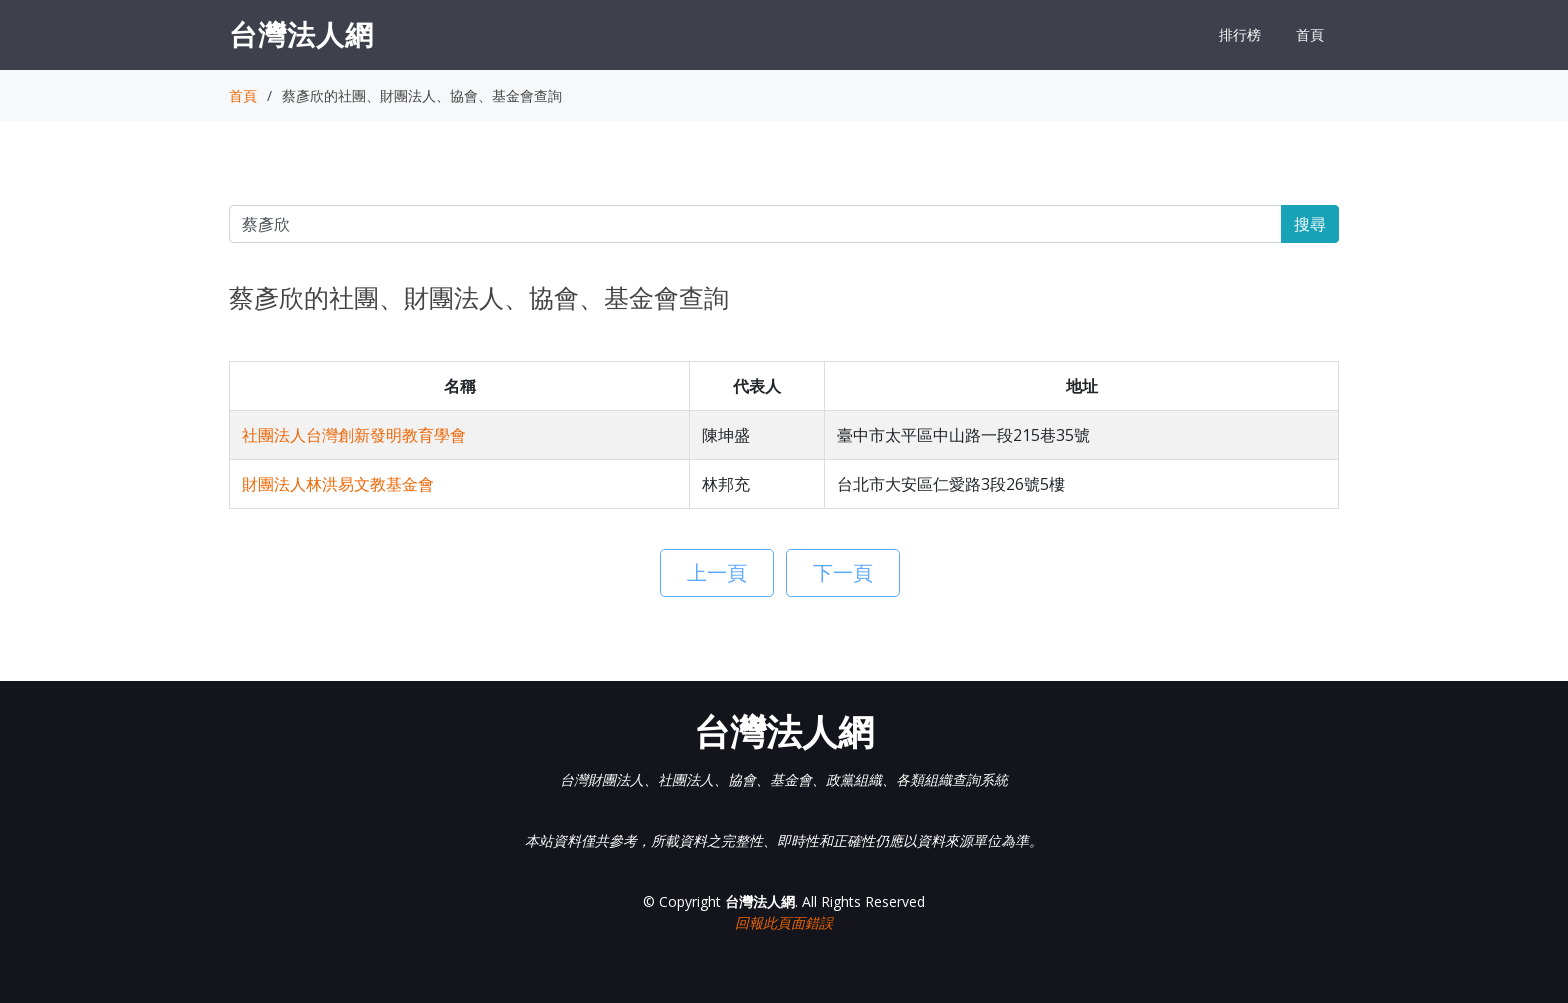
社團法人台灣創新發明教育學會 (354, 435)
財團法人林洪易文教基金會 (338, 484)
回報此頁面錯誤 (784, 922)
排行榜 (1240, 34)
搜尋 (1310, 224)
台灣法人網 (301, 34)
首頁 (1310, 34)
